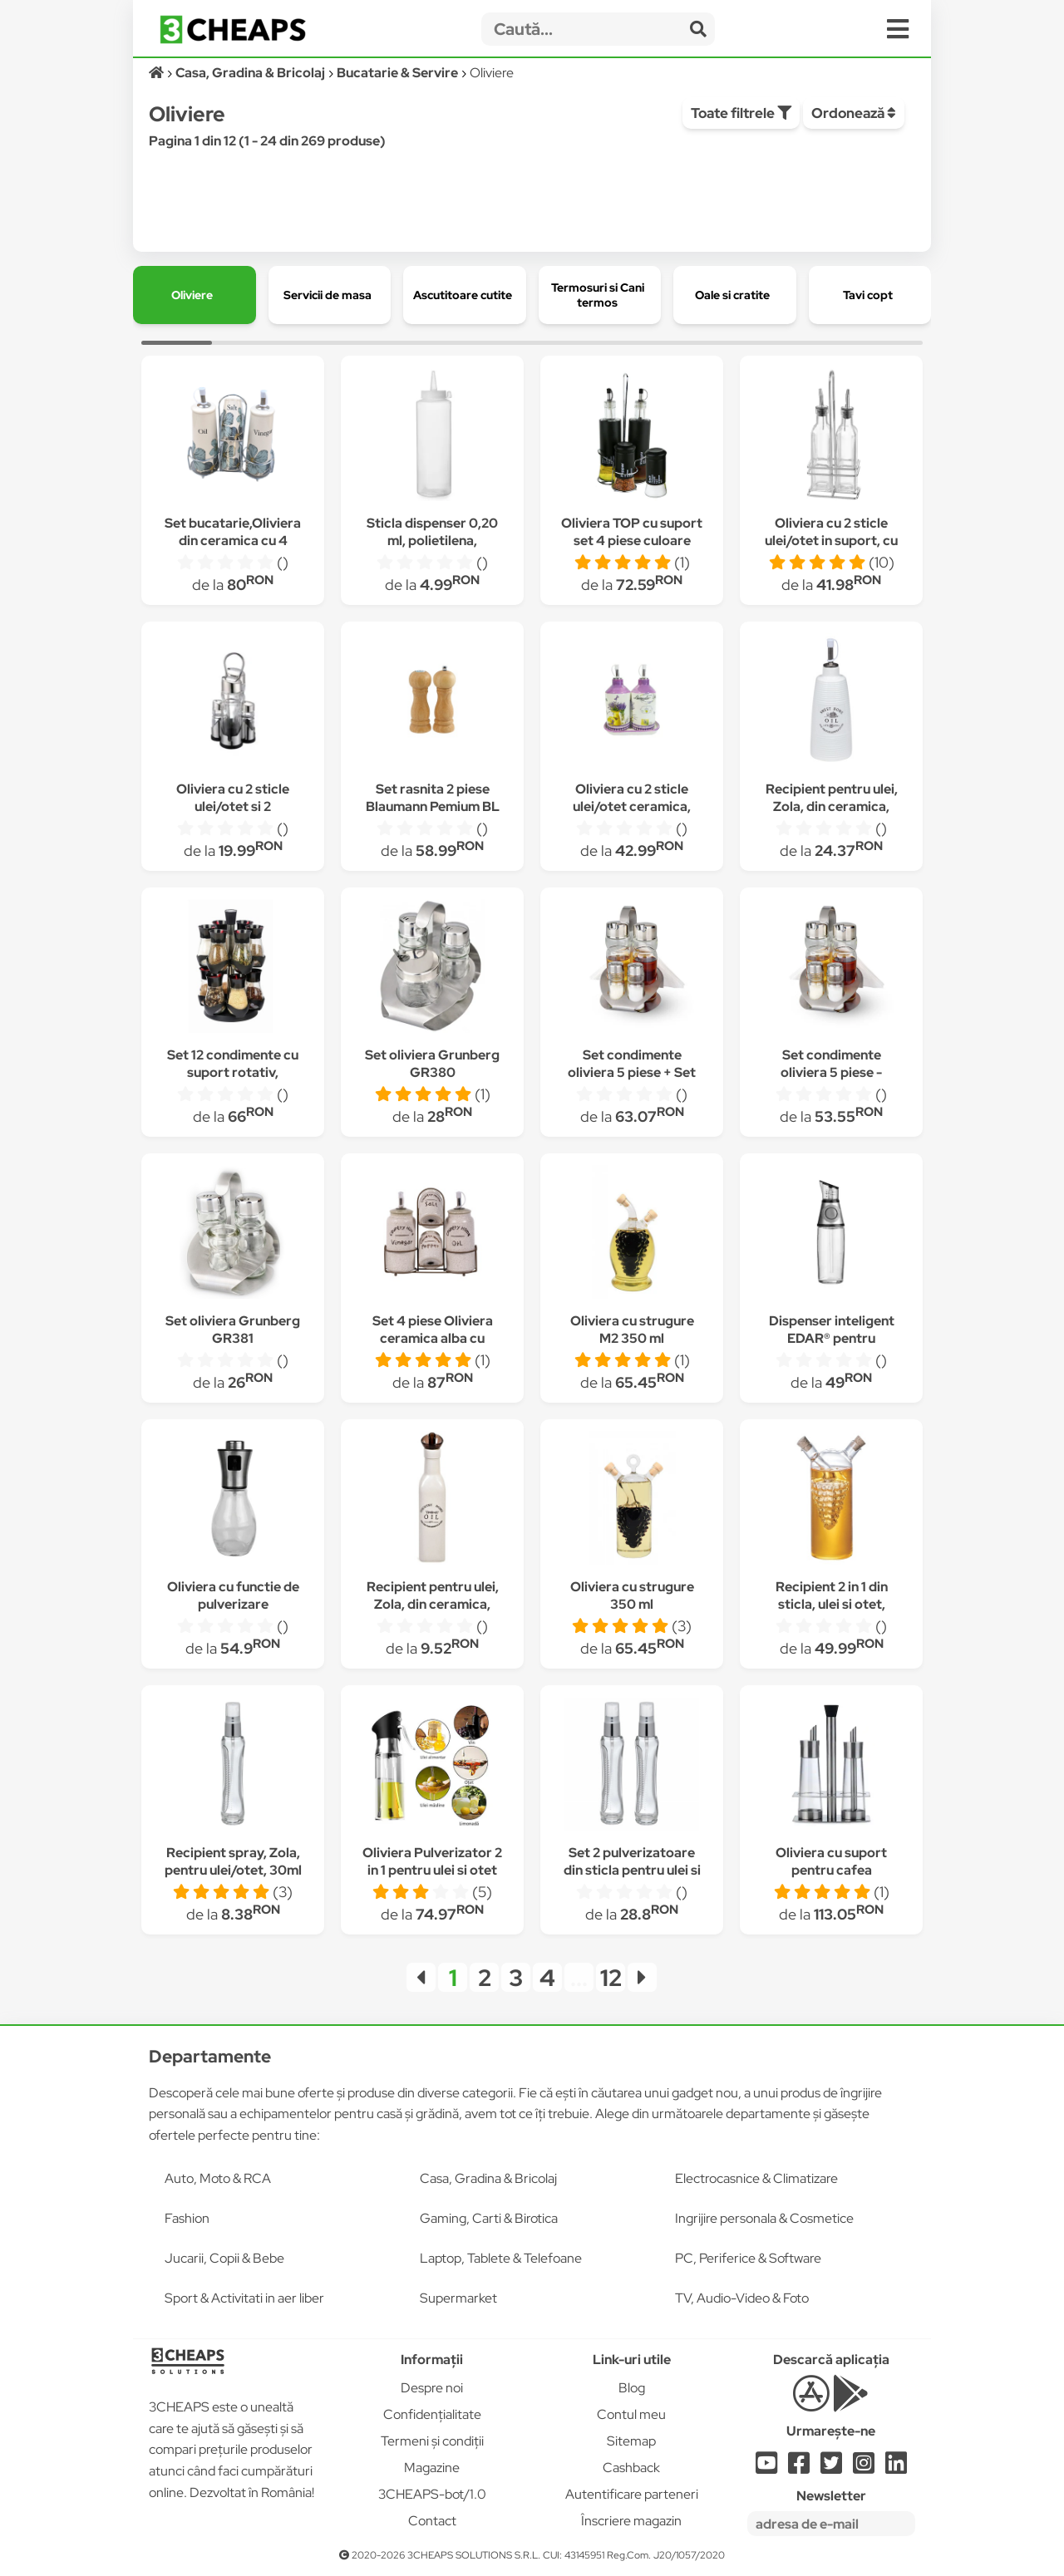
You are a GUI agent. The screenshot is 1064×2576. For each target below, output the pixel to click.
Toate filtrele (741, 113)
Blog (631, 2388)
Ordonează (853, 113)
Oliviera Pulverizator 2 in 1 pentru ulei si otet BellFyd (432, 1870)
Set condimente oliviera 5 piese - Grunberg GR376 (831, 1072)
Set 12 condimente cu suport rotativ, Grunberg (232, 1072)
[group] (194, 295)
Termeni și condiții (432, 2441)
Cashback (631, 2467)
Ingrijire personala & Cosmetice (764, 2218)
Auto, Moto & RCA (218, 2178)
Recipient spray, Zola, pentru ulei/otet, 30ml (233, 1861)
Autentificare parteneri (631, 2494)
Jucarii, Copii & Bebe (224, 2258)
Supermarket (458, 2298)
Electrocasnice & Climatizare (756, 2178)
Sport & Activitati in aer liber (244, 2298)
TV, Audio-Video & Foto (742, 2298)
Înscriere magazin (631, 2520)
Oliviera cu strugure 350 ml (632, 1595)
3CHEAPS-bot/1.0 (432, 2494)
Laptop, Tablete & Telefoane (501, 2258)
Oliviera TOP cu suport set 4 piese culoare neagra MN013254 (631, 540)
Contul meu (631, 2414)
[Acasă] (157, 72)
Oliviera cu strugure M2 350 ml (632, 1329)
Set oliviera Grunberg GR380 (432, 1063)
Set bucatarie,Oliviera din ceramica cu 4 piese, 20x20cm (233, 540)
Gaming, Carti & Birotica (489, 2218)
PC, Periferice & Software (748, 2258)
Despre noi (432, 2388)
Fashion (187, 2218)
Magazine (432, 2467)
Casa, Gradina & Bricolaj (488, 2178)
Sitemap (631, 2441)
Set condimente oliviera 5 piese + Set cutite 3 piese (632, 1072)
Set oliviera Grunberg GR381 (232, 1329)
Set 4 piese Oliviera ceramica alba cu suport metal (432, 1338)
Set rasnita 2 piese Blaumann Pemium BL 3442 (433, 806)
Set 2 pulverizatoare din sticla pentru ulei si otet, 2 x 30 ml (632, 1870)
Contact (432, 2520)
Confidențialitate (432, 2414)
